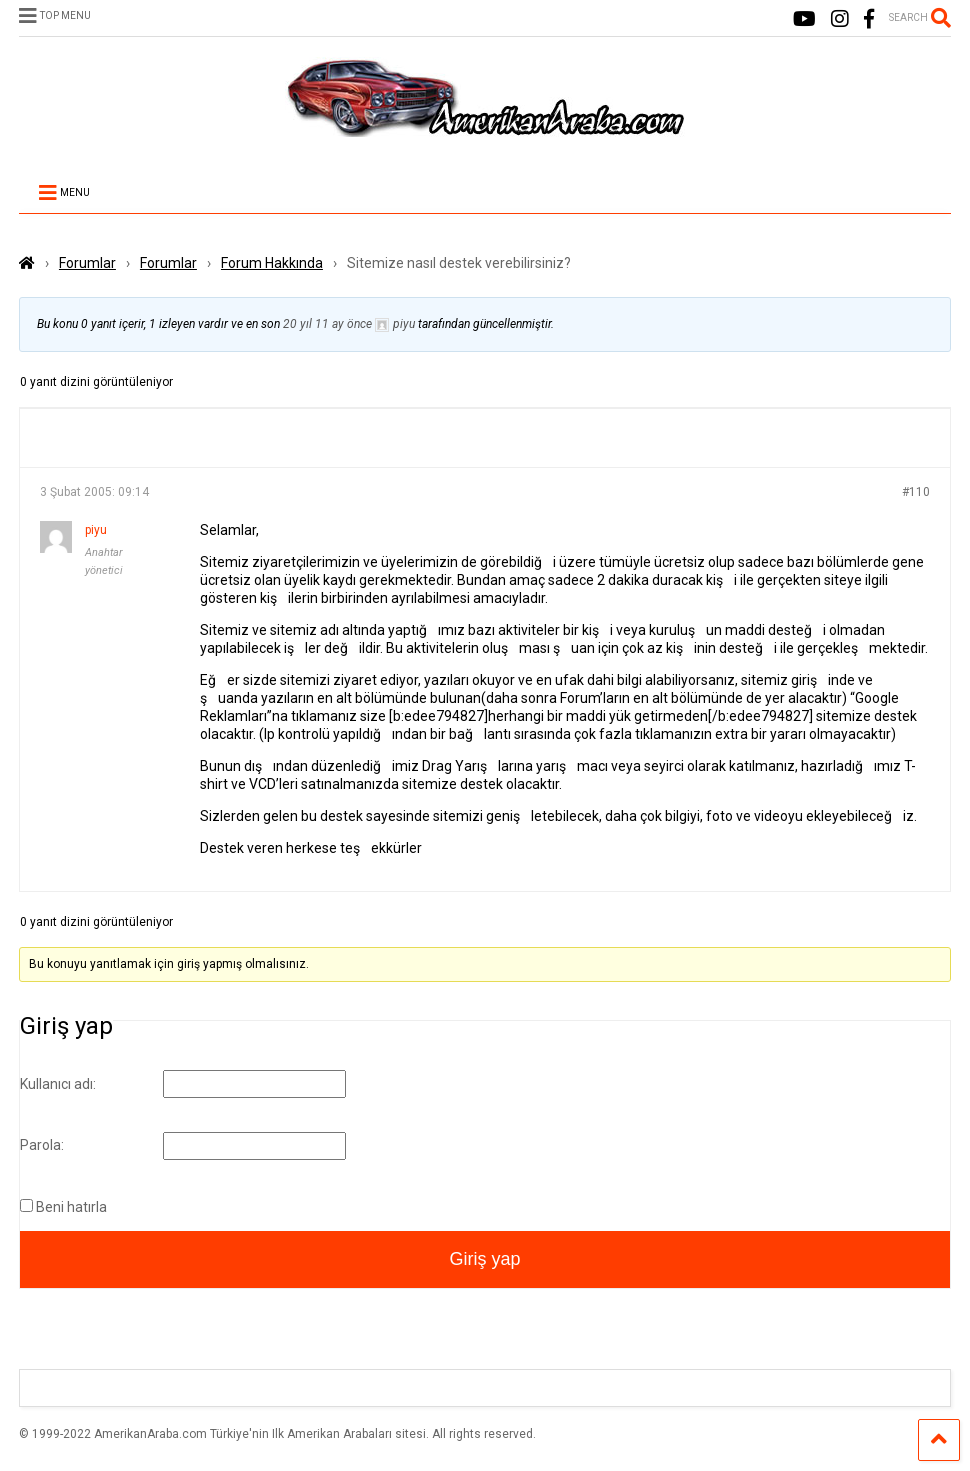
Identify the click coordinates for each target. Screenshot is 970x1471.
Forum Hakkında (272, 263)
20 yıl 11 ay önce (327, 324)
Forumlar (87, 263)
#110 (916, 492)
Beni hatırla (71, 1207)
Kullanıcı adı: (58, 1084)
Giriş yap (484, 1259)
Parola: (42, 1145)
